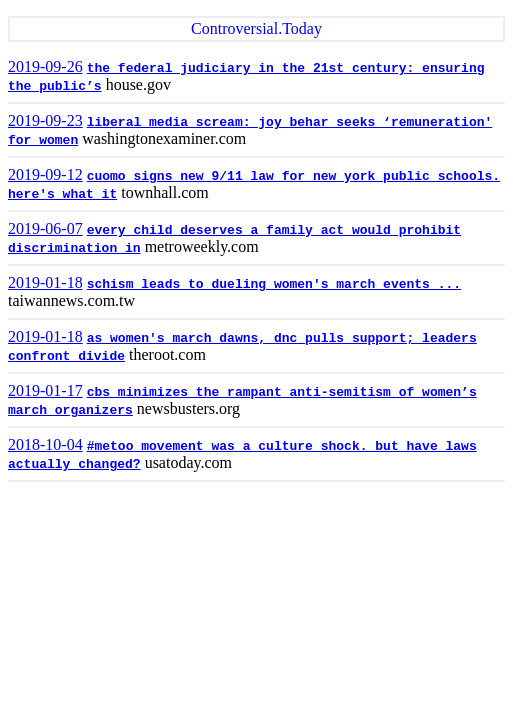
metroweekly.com (202, 246)
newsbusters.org (188, 408)
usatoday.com (188, 462)
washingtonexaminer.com (164, 138)
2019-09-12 (45, 174)
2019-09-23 (45, 120)
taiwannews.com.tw (71, 300)
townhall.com (165, 192)
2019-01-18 (45, 282)
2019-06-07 (45, 228)
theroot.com (167, 354)
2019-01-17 (45, 390)
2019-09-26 (45, 66)
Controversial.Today (256, 28)
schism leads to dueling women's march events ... (274, 284)
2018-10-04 (45, 444)
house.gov (138, 84)
